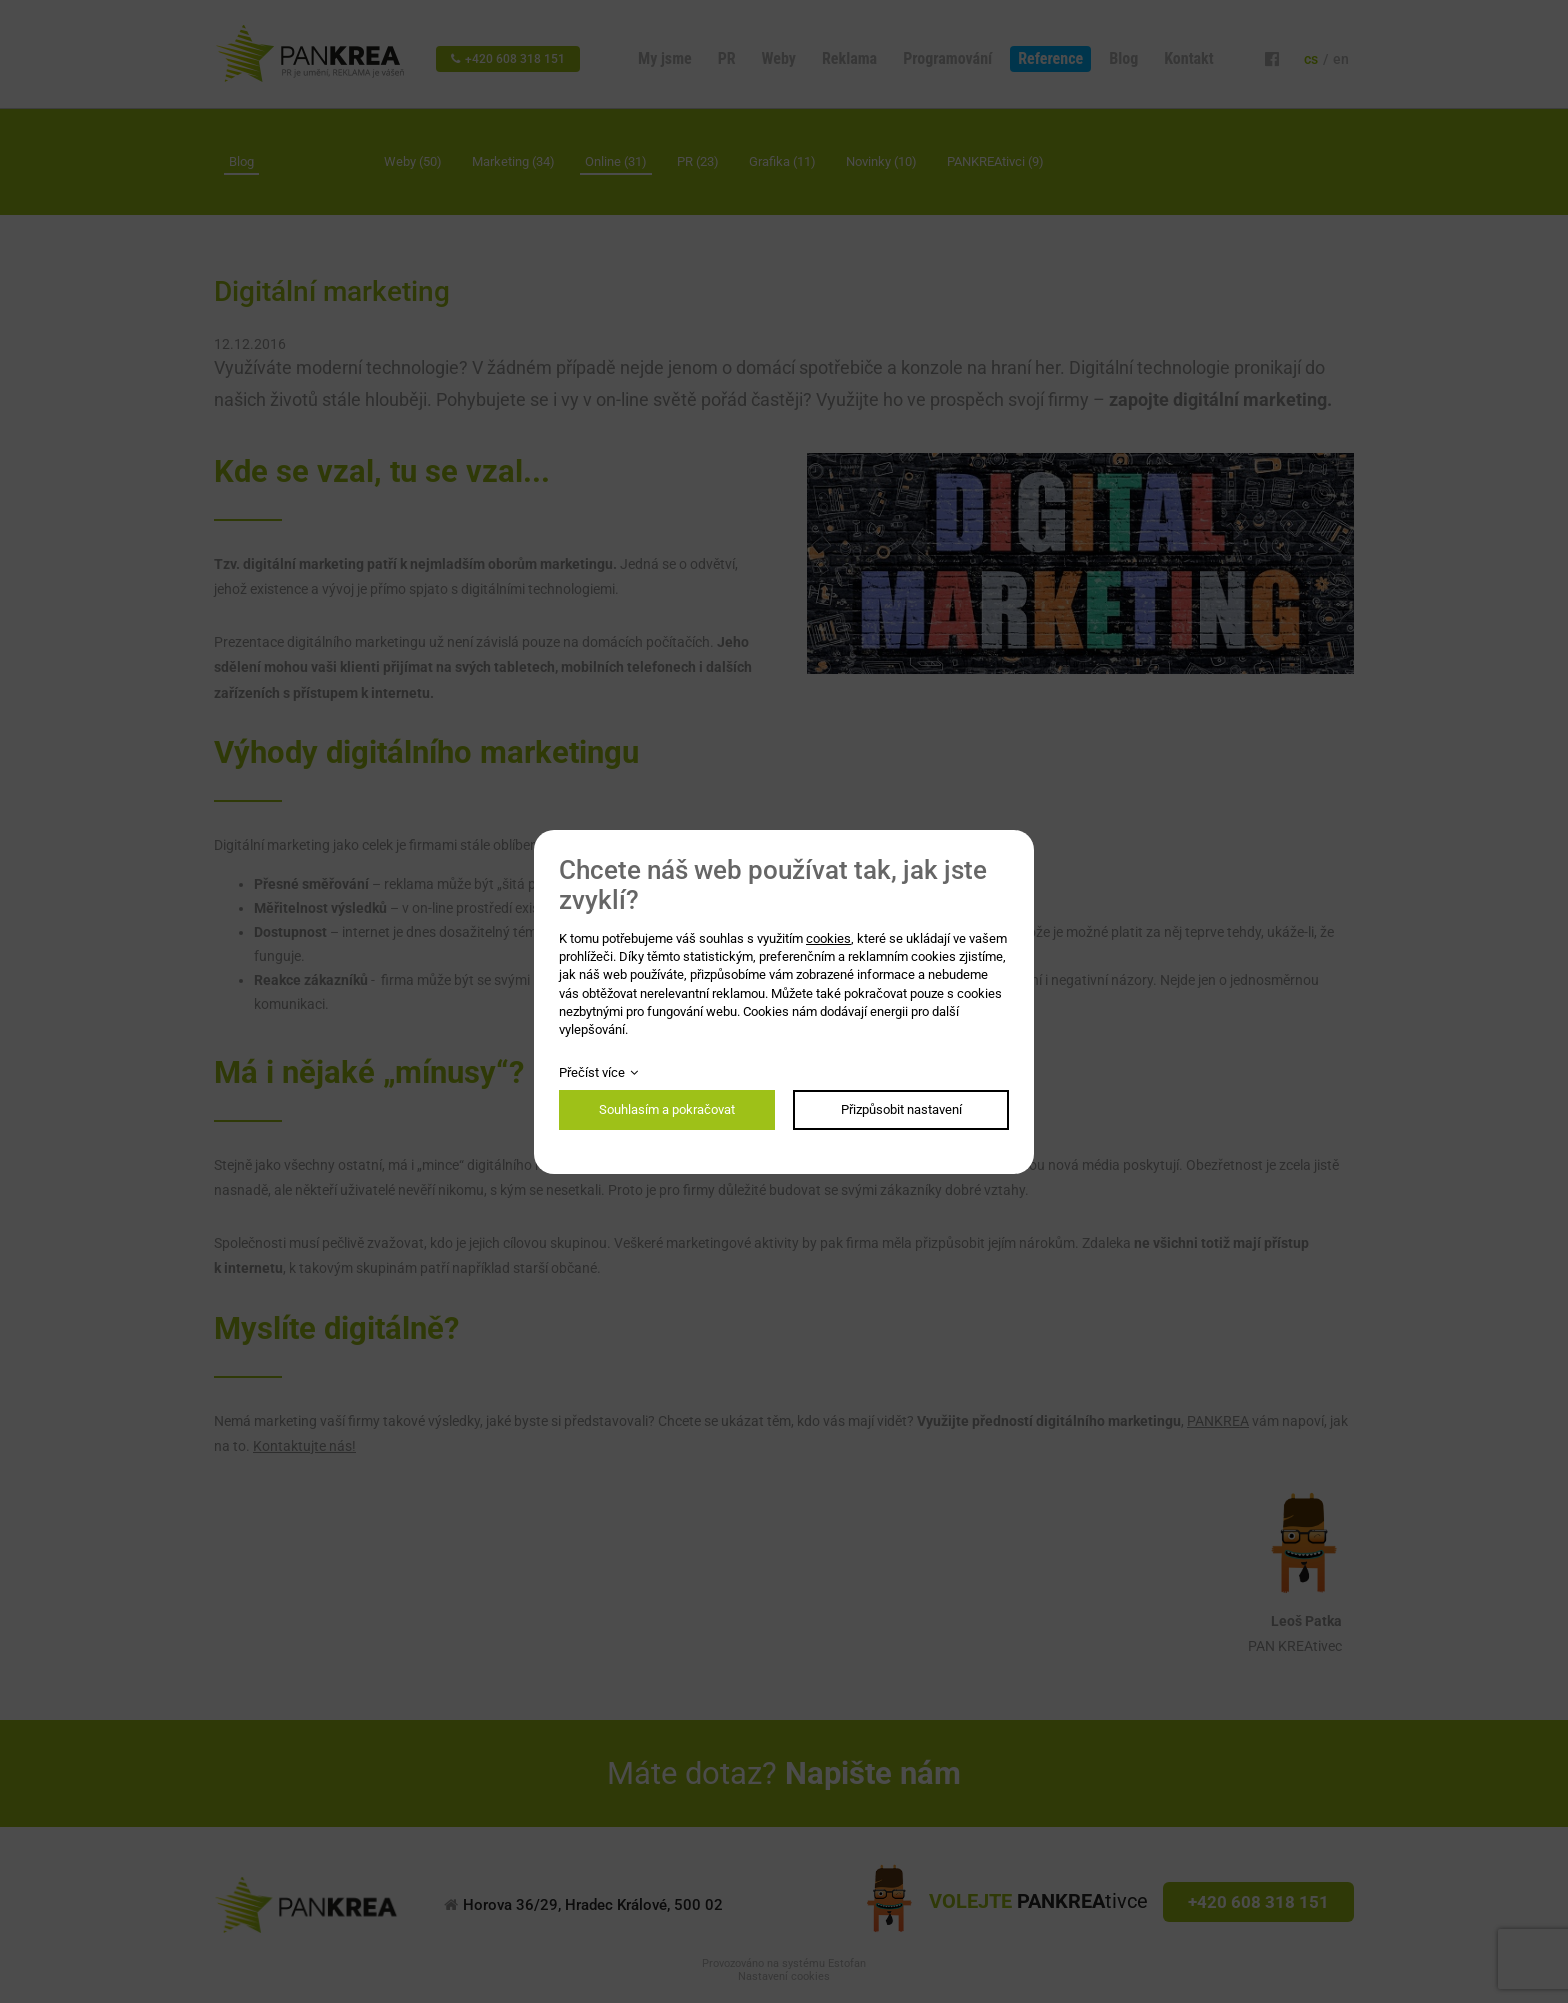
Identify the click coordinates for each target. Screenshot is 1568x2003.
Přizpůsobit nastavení (901, 1109)
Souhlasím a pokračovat (667, 1109)
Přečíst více (592, 1072)
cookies (828, 938)
